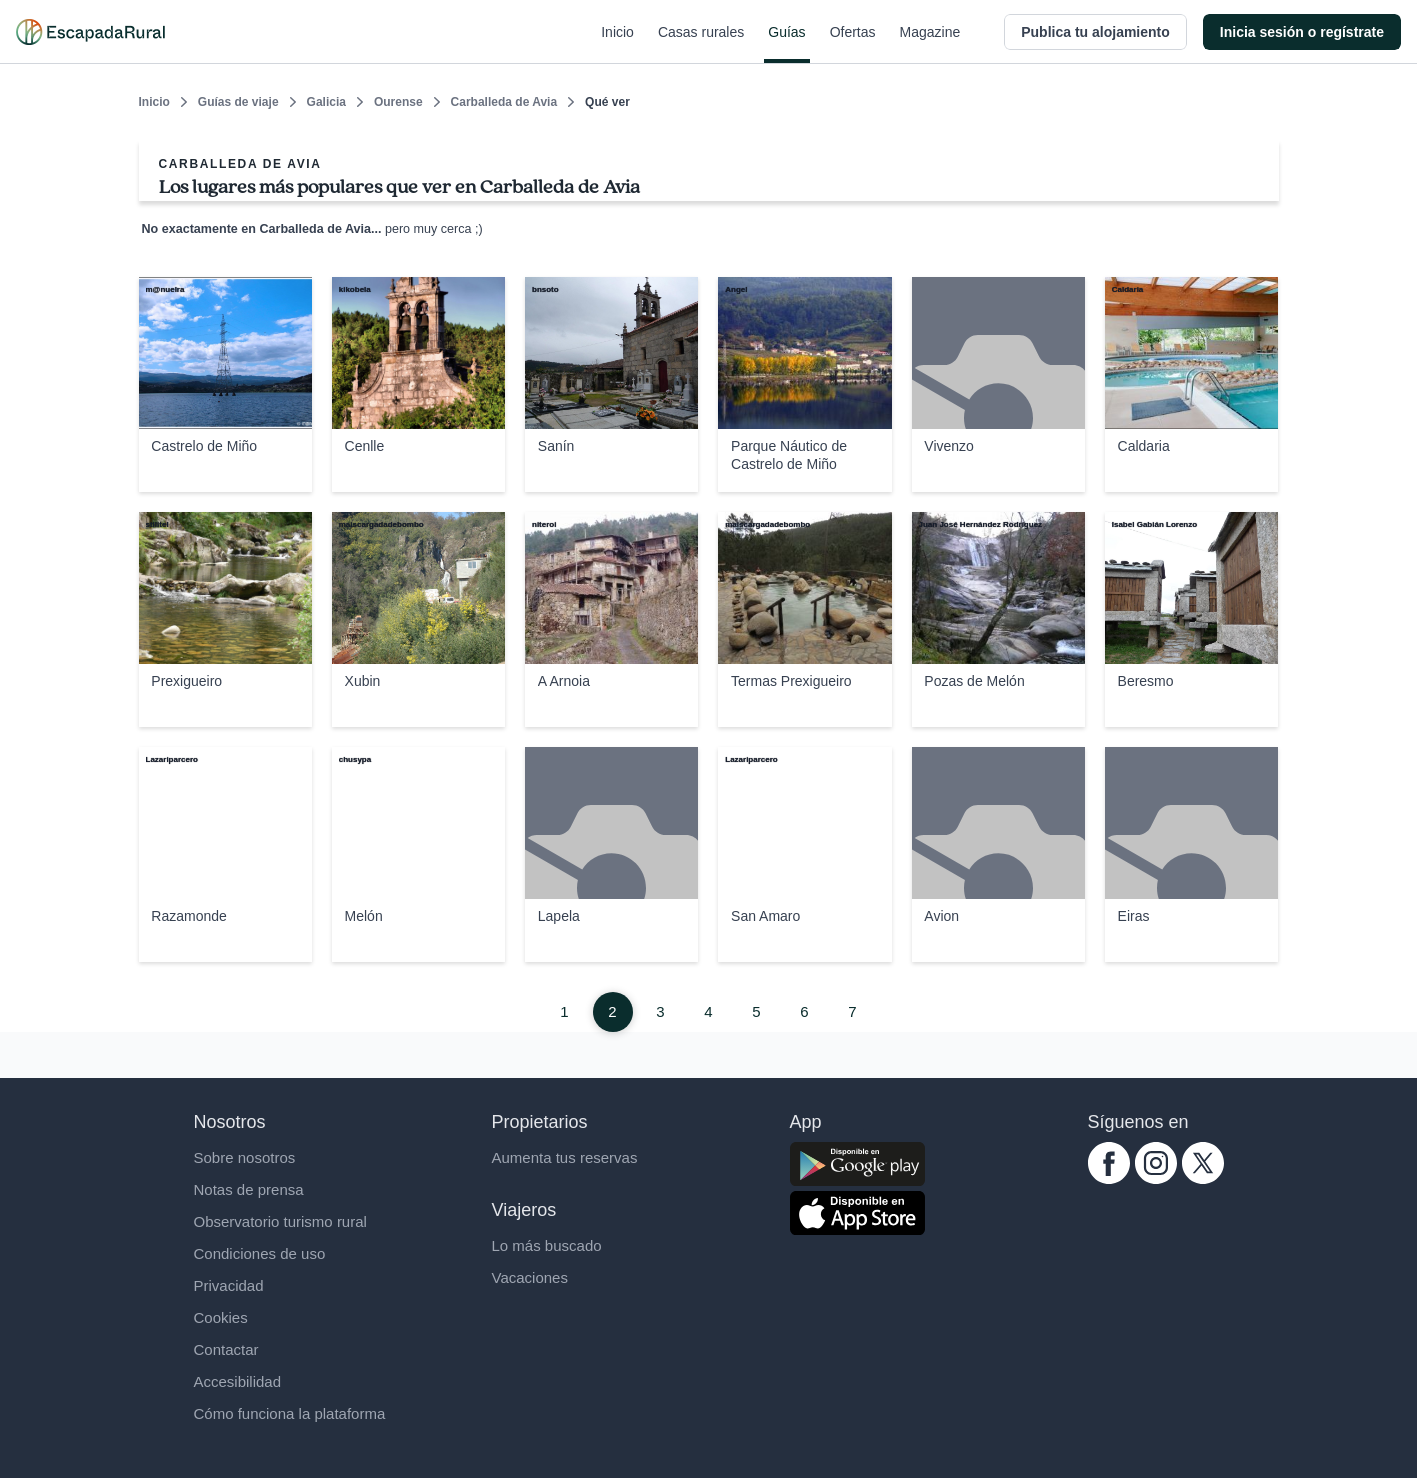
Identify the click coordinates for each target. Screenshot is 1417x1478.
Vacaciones (530, 1277)
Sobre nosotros (245, 1157)
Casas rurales (701, 44)
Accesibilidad (238, 1381)
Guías (786, 44)
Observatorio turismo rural (280, 1221)
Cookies (221, 1317)
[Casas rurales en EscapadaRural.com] (90, 32)
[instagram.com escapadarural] (1156, 1178)
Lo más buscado (547, 1245)
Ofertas (853, 44)
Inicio (617, 44)
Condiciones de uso (260, 1253)
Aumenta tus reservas (565, 1157)
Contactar (226, 1349)
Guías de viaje (238, 102)
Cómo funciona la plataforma (290, 1413)
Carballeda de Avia (504, 102)
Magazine (930, 44)
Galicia (326, 102)
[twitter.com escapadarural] (1203, 1178)
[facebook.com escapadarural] (1109, 1178)
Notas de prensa (249, 1189)
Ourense (398, 102)
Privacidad (229, 1285)
